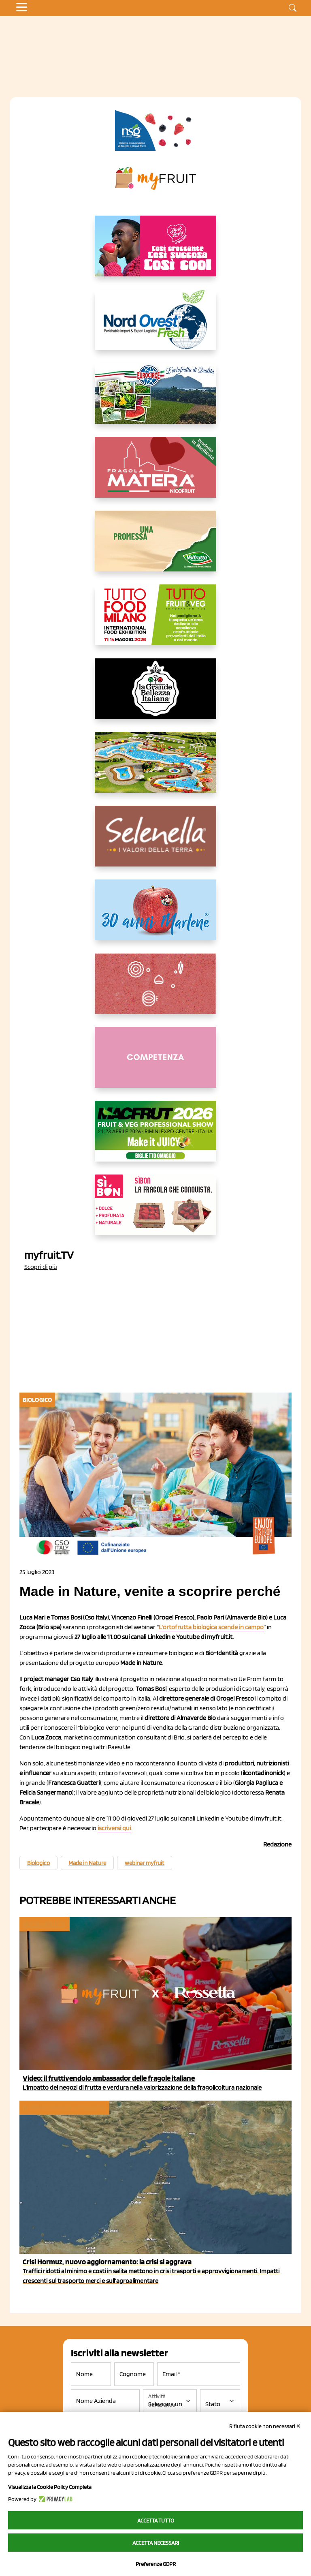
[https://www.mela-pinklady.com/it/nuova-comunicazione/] (155, 252)
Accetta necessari (155, 2543)
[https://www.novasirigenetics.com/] (155, 130)
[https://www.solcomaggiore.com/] (155, 990)
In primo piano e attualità (64, 2108)
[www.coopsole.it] (155, 1211)
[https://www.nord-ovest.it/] (155, 326)
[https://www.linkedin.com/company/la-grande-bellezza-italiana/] (155, 695)
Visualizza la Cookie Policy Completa (50, 2487)
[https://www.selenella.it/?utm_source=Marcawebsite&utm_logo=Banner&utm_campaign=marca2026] (155, 842)
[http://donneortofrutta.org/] (155, 1064)
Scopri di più (40, 1267)
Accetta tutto (155, 2520)
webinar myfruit (144, 1863)
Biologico (38, 1863)
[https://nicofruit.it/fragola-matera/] (155, 474)
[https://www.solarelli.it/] (155, 769)
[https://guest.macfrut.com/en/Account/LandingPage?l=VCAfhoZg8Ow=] (155, 1138)
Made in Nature (87, 1863)
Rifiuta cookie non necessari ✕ (265, 2426)
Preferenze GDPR (156, 2564)
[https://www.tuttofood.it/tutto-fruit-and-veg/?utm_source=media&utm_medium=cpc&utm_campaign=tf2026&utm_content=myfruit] (155, 621)
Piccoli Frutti (44, 1924)
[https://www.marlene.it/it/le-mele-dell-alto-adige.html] (155, 916)
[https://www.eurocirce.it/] (155, 400)
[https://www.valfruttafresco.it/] (155, 547)
